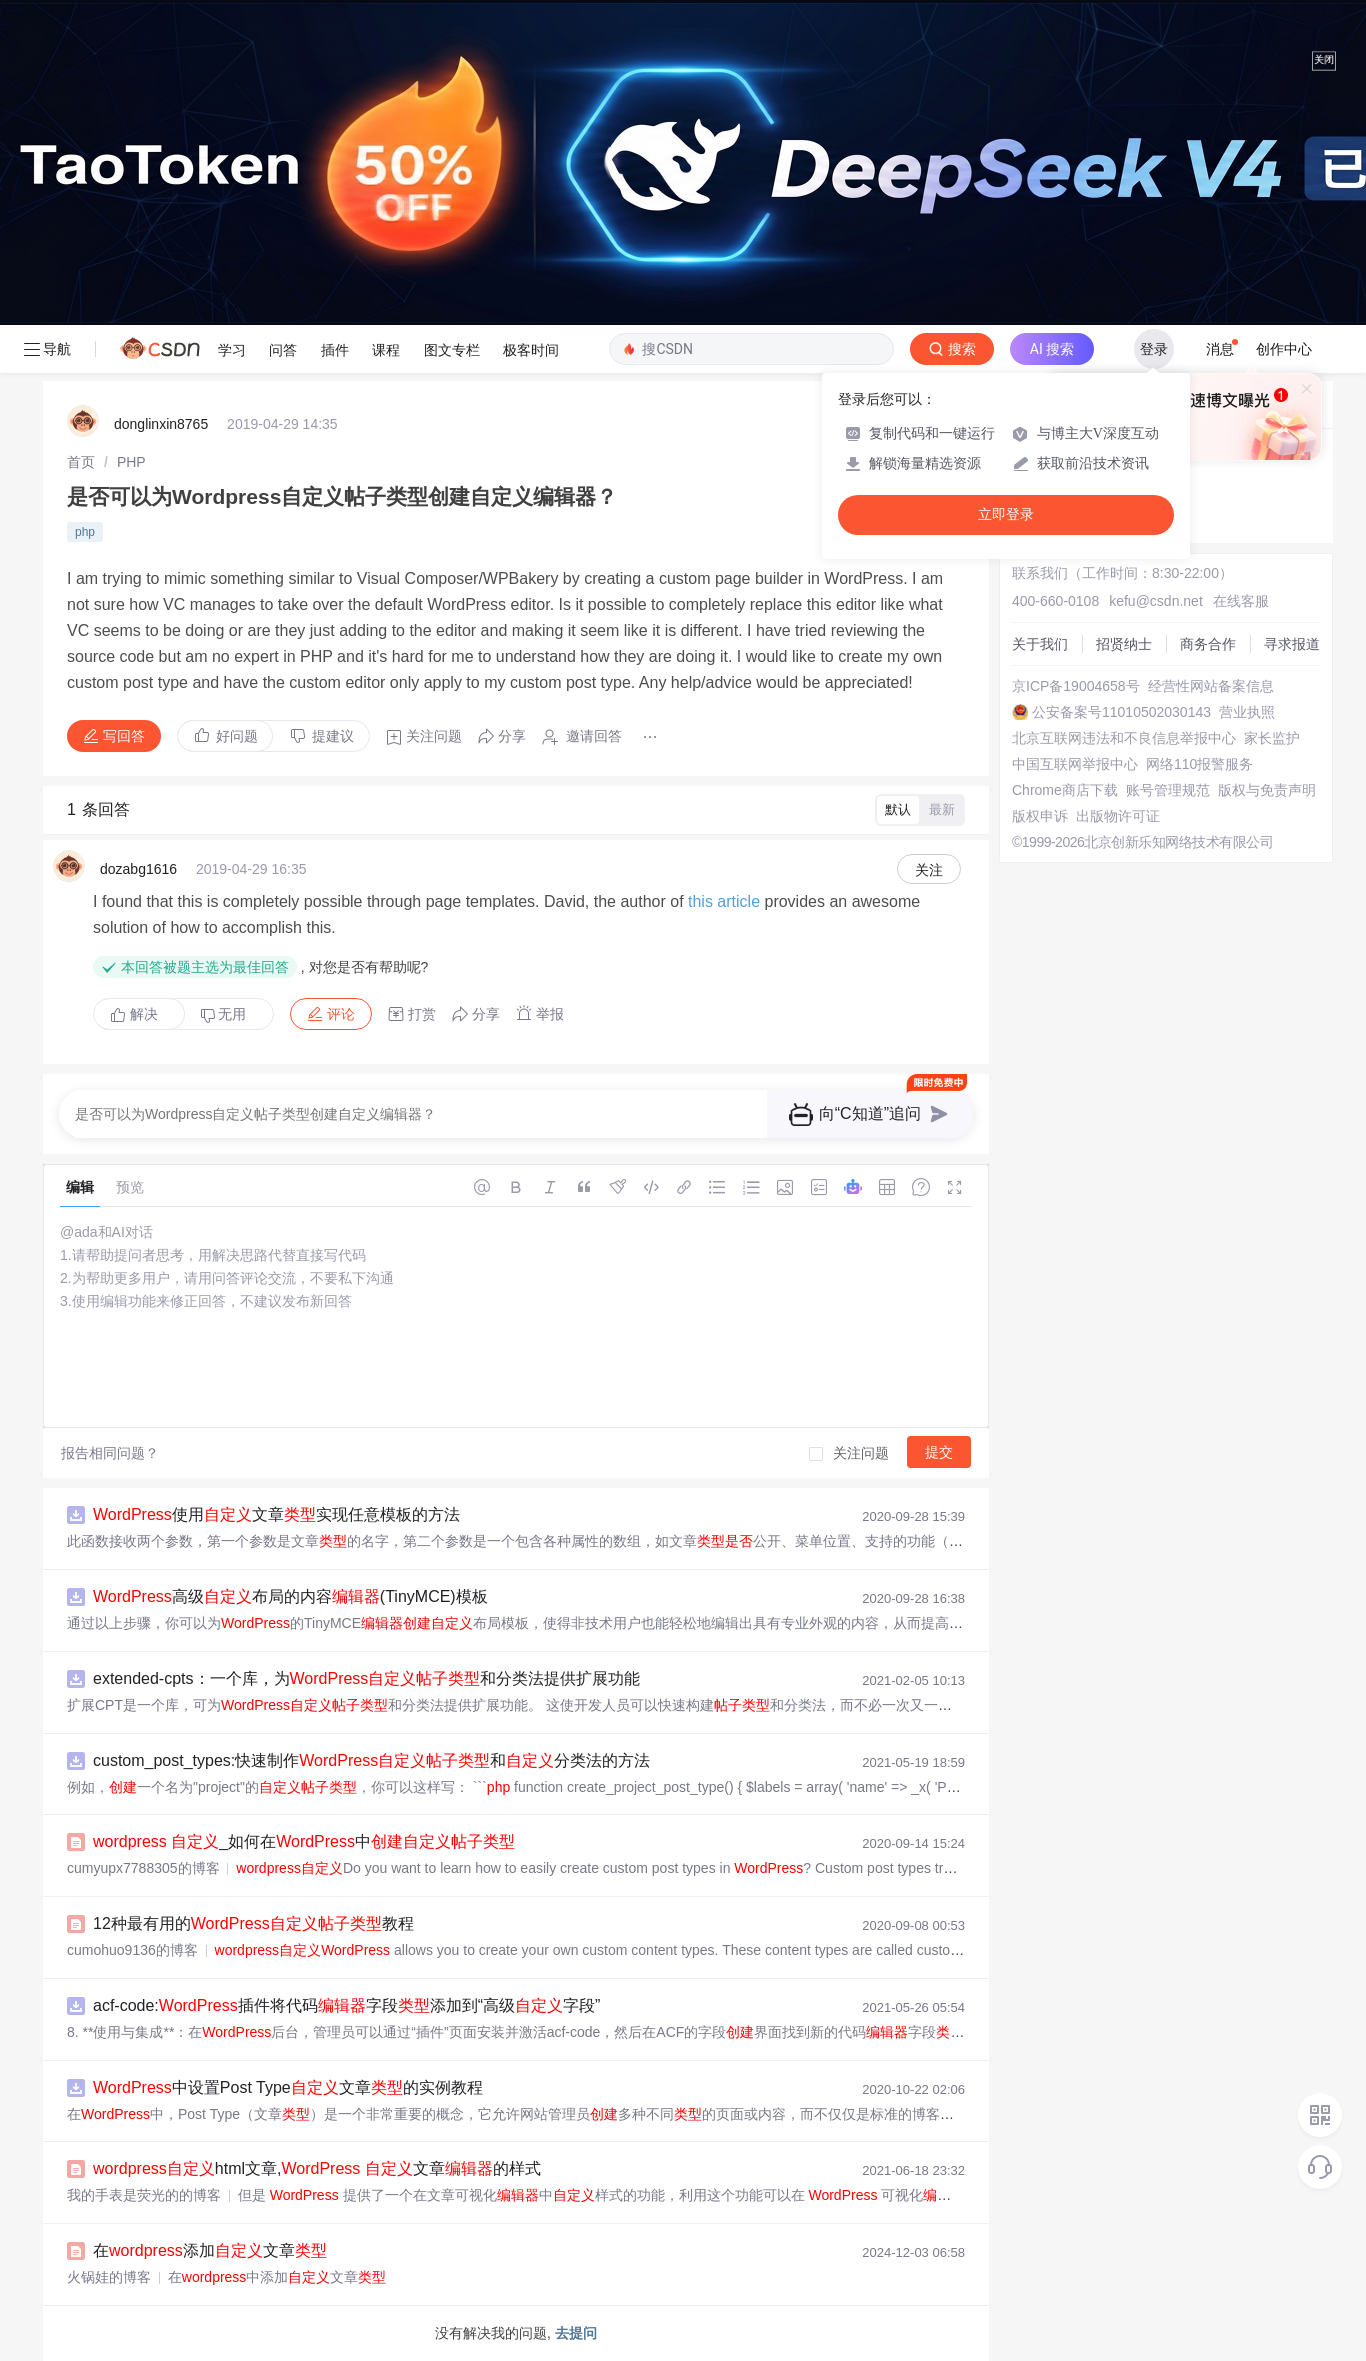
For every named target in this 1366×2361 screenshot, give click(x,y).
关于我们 (1040, 644)
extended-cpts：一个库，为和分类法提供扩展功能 (366, 1678)
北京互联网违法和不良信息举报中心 (1124, 738)
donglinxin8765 (161, 424)
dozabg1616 (138, 869)
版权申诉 (1040, 816)
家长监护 (1272, 738)
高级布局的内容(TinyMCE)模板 (290, 1596)
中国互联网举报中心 (1075, 764)
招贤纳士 (1124, 644)
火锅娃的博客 (109, 2277)
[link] (81, 462)
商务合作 (1208, 644)
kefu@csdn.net (1156, 601)
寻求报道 (1292, 644)
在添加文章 (210, 2250)
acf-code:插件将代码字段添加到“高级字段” (346, 2005)
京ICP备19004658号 (1076, 686)
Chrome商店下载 (1065, 790)
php (85, 532)
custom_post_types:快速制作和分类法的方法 (371, 1760)
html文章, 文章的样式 (317, 2168)
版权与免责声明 (1267, 790)
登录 (1154, 349)
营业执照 (1247, 712)
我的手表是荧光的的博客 (144, 2195)
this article (724, 901)
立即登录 (1006, 514)
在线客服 (1241, 601)
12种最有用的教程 (253, 1923)
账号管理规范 (1168, 790)
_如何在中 (304, 1841)
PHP (131, 462)
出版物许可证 (1118, 816)
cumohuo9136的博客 (132, 1950)
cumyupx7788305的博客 (143, 1868)
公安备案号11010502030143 (1121, 712)
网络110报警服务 (1199, 764)
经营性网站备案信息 (1211, 686)
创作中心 (1284, 349)
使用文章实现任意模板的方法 (276, 1514)
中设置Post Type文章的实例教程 (288, 2087)
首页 (81, 462)
